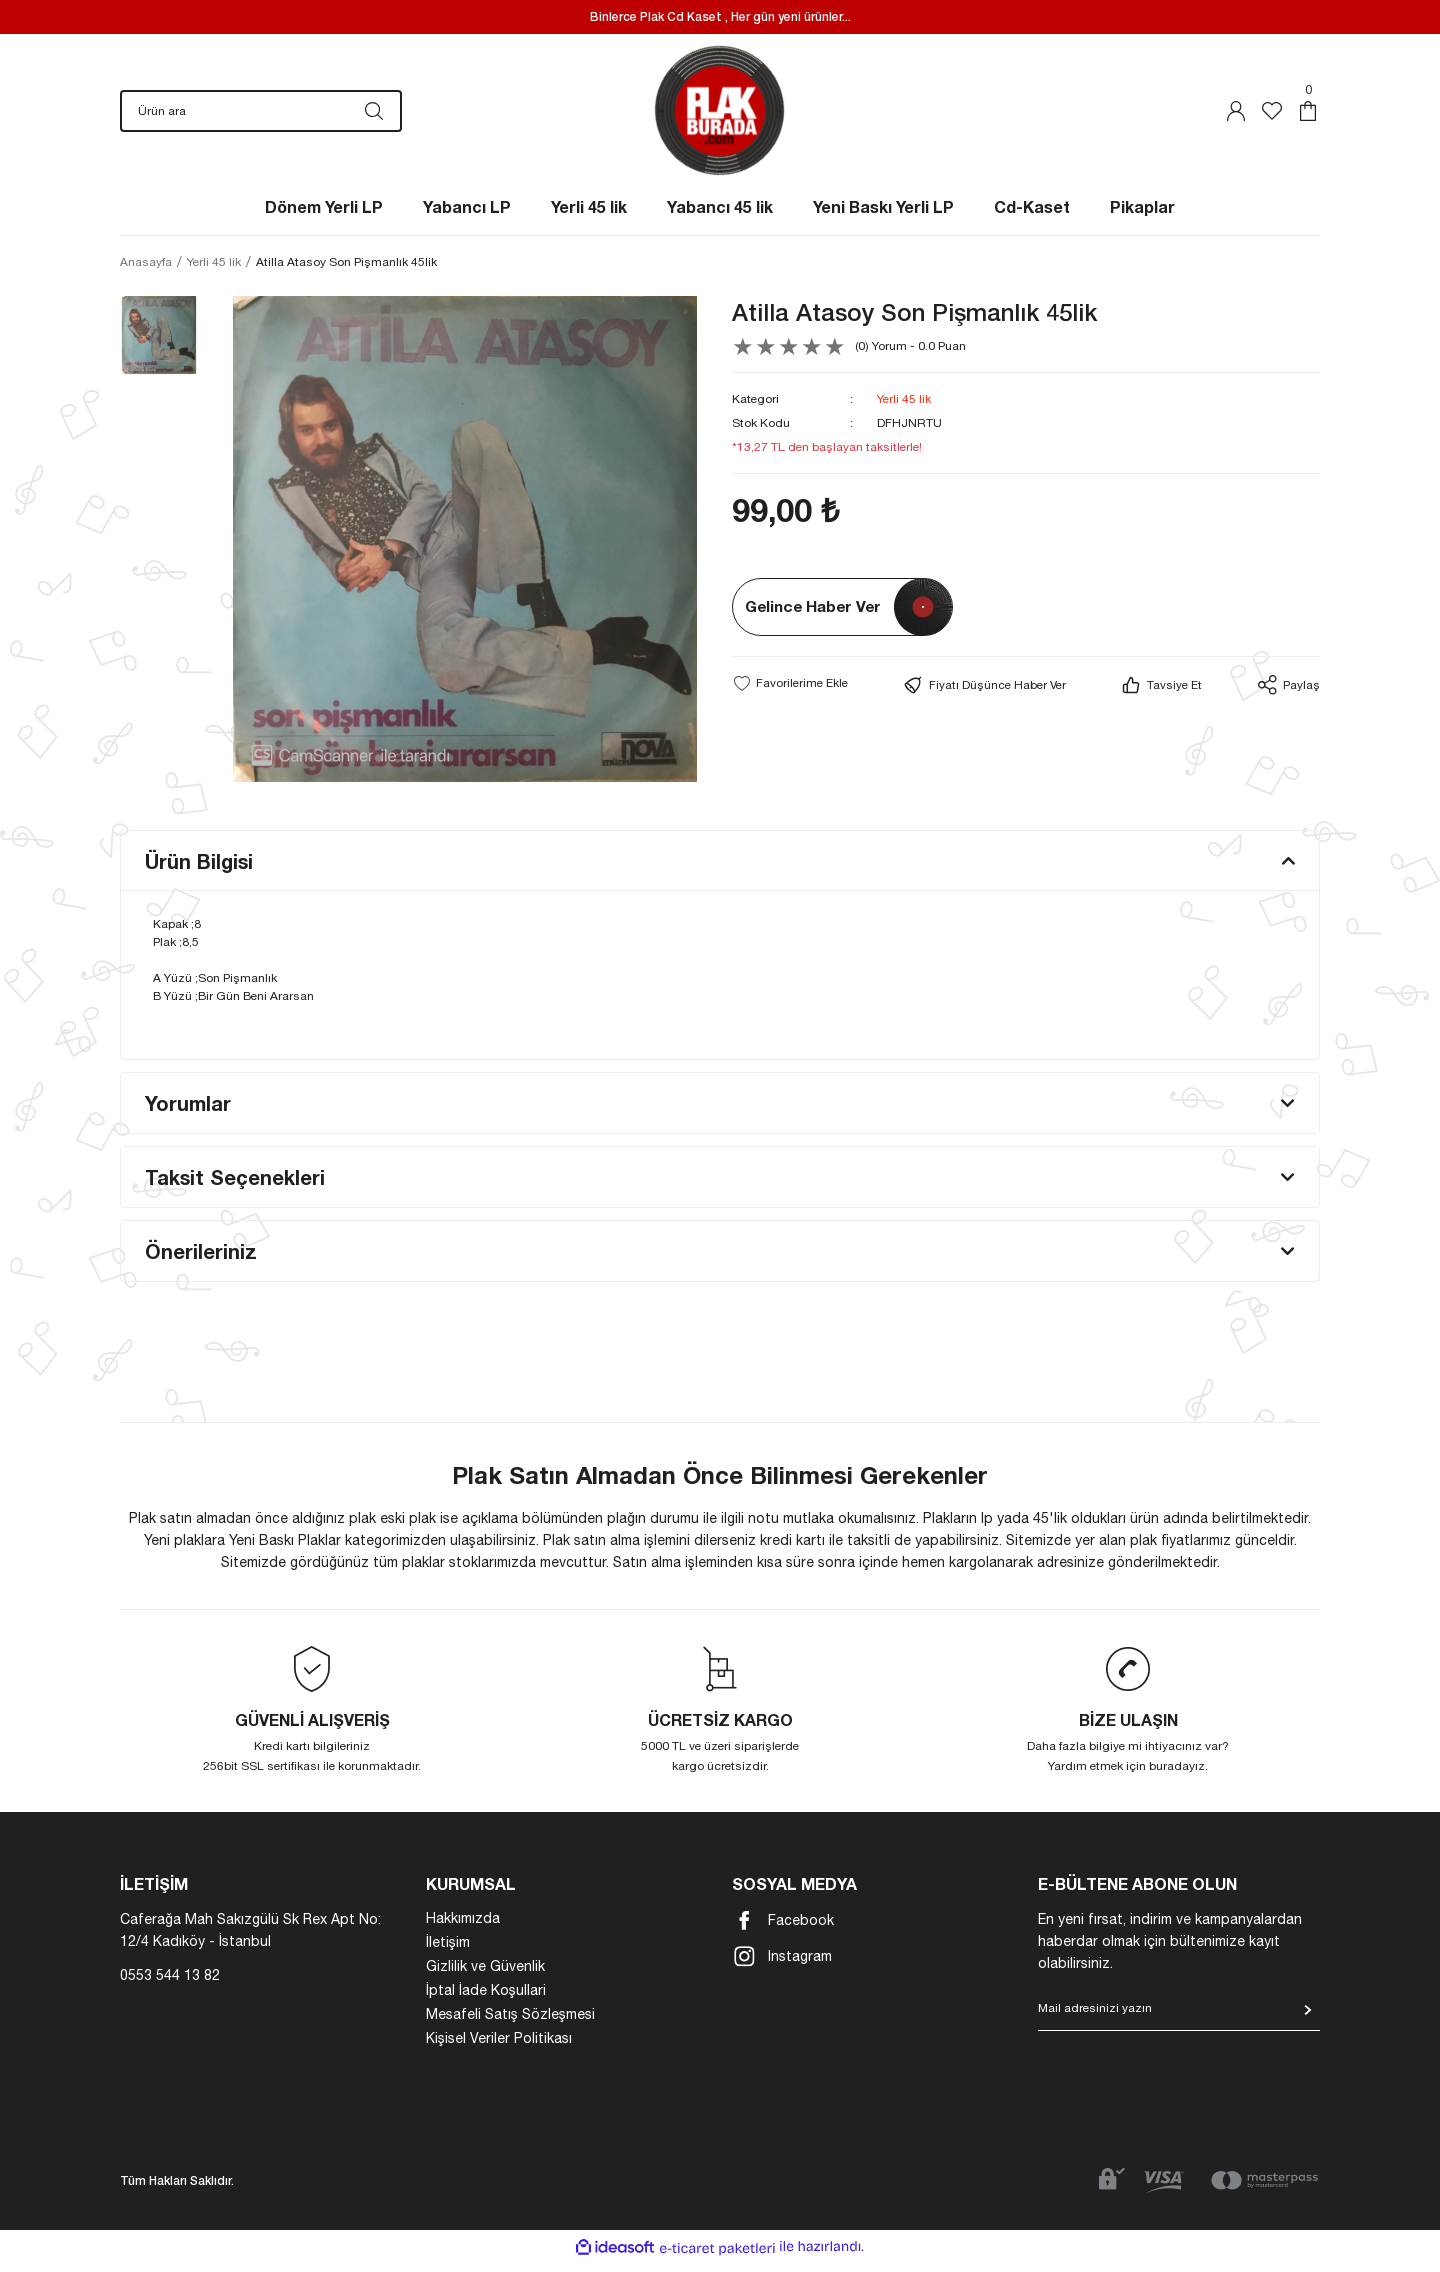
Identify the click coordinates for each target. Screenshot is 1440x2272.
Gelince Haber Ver (813, 616)
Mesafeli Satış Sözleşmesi (510, 2024)
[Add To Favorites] (790, 693)
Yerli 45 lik (904, 409)
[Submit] (1308, 2020)
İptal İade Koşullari (486, 2000)
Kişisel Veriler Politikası (499, 2048)
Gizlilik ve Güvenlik (485, 1976)
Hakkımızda (463, 1928)
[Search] (261, 116)
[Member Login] (1236, 116)
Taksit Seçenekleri (235, 1187)
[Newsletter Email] (1179, 2024)
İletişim (448, 1952)
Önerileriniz (201, 1261)
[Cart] (1308, 116)
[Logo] (720, 115)
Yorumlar (188, 1113)
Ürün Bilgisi (199, 871)
